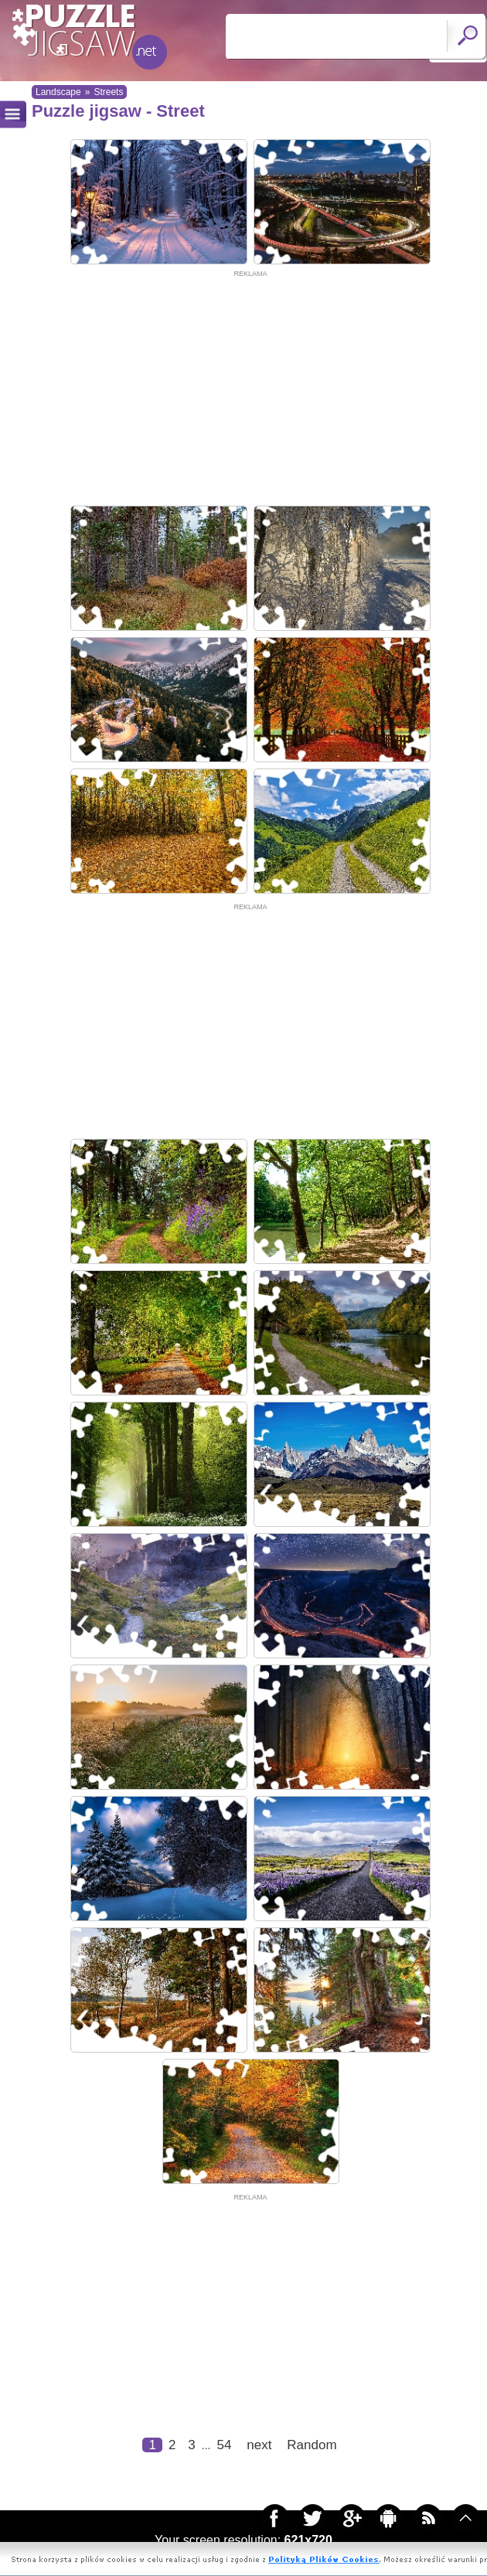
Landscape (58, 92)
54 (223, 2445)
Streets (108, 92)
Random (311, 2445)
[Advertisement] (250, 388)
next (259, 2445)
